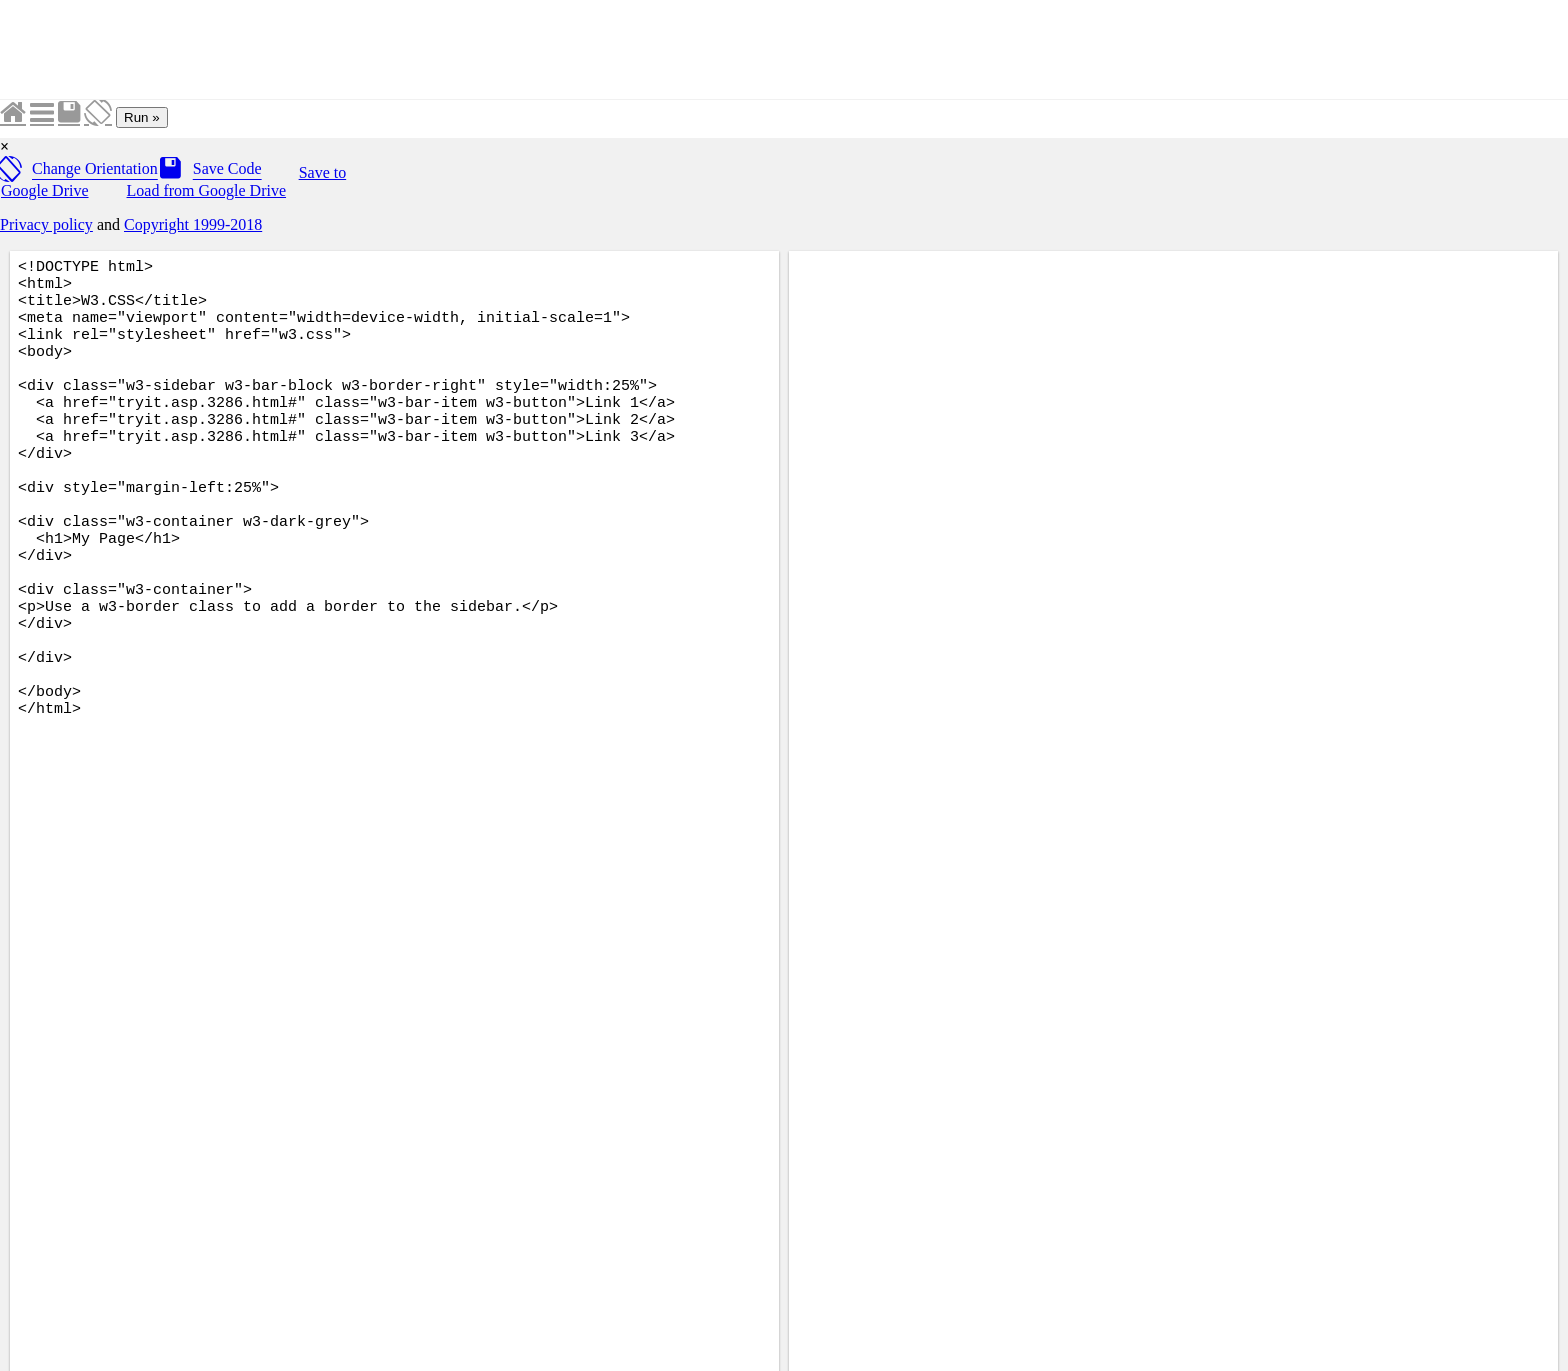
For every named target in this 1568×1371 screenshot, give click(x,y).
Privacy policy (46, 224)
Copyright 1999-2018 (193, 224)
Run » (142, 117)
